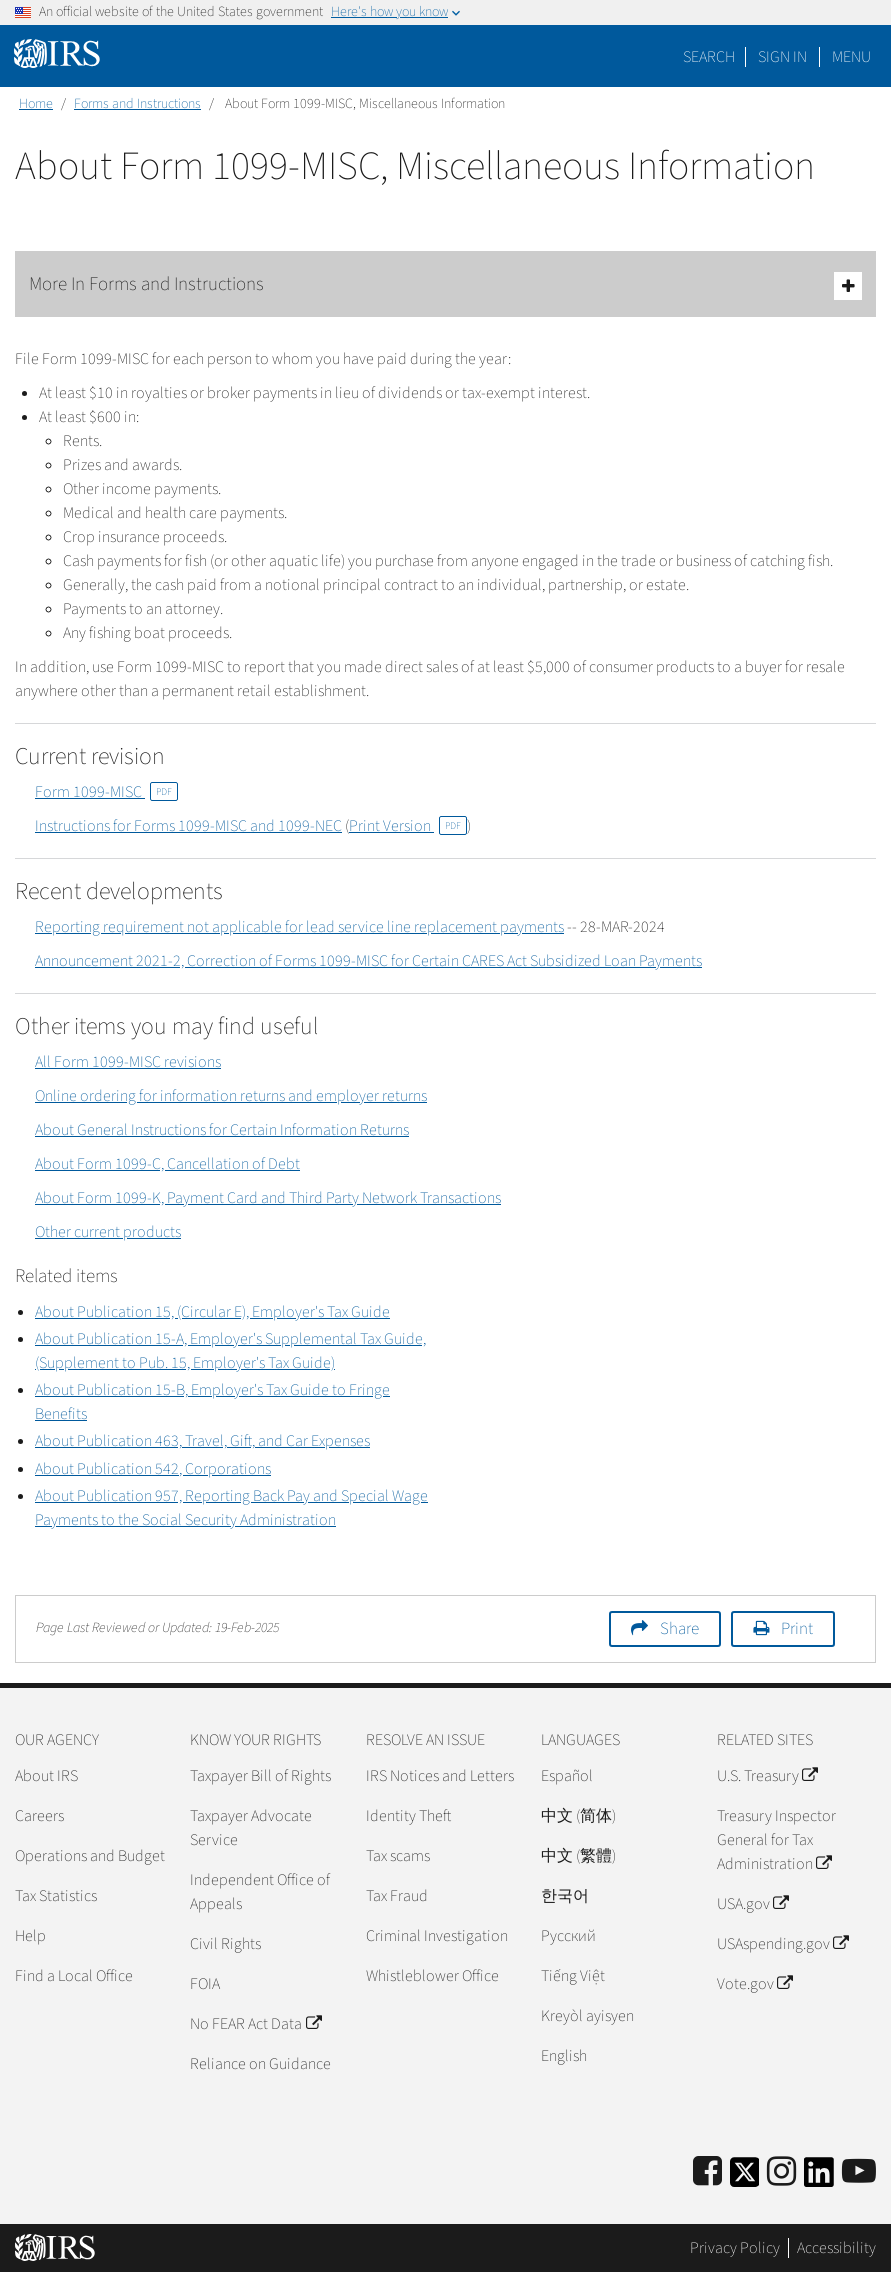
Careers (39, 1816)
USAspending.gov (782, 1944)
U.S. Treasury (767, 1776)
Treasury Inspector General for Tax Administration (776, 1840)
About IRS (46, 1776)
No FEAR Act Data (255, 2024)
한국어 (565, 1896)
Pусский (568, 1936)
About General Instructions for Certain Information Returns (222, 1130)
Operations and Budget (90, 1856)
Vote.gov (754, 1984)
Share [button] (679, 1629)
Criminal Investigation (437, 1936)
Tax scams (398, 1856)
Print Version (408, 826)
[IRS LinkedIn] (819, 2178)
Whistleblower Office (432, 1976)
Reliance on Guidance (260, 2064)
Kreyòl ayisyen (587, 2016)
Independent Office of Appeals (260, 1892)
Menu (851, 57)
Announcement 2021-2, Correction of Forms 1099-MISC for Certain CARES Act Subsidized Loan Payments (368, 961)
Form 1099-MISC (106, 792)
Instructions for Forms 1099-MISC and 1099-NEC (188, 826)
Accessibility (836, 2248)
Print (797, 1629)
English (564, 2056)
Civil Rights (225, 1944)
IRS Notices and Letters (440, 1776)
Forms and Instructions (137, 104)
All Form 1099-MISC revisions (128, 1062)
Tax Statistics (56, 1896)
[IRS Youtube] (859, 2172)
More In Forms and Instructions (445, 285)
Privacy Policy (735, 2248)
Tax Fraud (397, 1896)
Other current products (108, 1232)
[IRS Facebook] (707, 2172)
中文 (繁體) (578, 1856)
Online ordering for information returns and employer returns (231, 1096)
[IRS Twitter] (745, 2178)
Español (567, 1776)
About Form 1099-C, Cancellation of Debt (167, 1164)
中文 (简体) (578, 1816)
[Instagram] (781, 2172)
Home (36, 104)
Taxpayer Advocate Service (251, 1828)
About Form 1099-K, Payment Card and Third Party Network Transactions (268, 1198)
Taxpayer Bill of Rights (260, 1776)
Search (709, 57)
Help (30, 1936)
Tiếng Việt (573, 1976)
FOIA (205, 1984)
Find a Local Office (74, 1976)
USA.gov (752, 1904)
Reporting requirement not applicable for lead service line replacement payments (299, 927)
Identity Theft (408, 1816)
